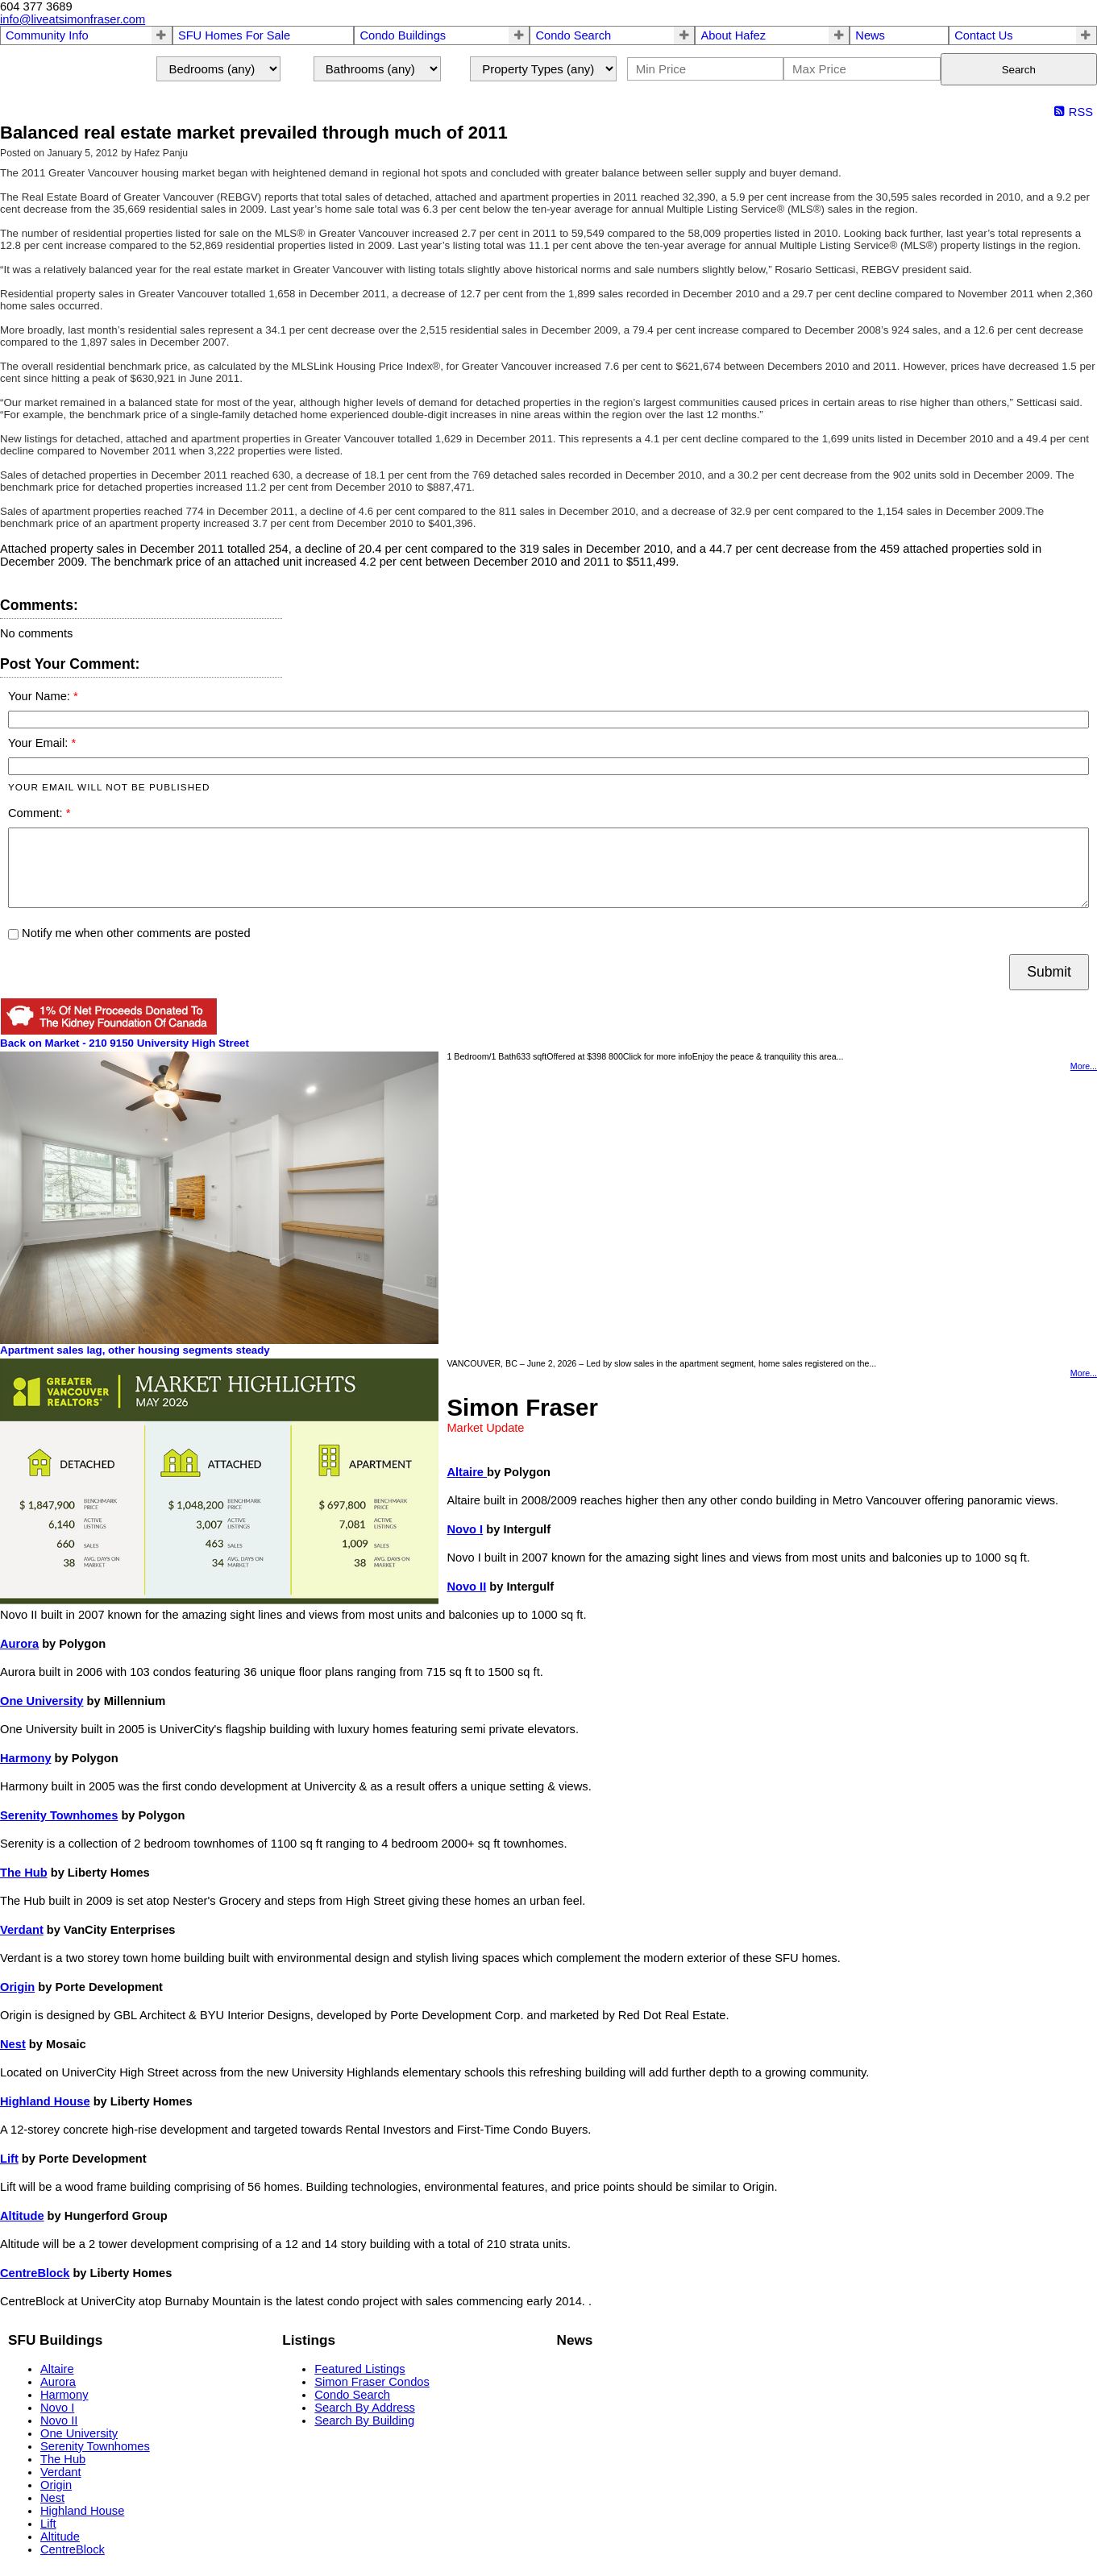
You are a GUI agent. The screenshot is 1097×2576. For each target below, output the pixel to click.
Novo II (466, 1586)
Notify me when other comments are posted (129, 933)
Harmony (26, 1758)
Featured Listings (359, 2368)
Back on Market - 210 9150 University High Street (124, 1043)
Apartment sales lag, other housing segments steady (135, 1350)
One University (41, 1701)
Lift (9, 2158)
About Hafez (733, 35)
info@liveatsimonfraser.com (72, 19)
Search (1019, 70)
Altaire (467, 1472)
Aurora (19, 1643)
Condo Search (573, 35)
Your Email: (39, 742)
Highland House (45, 2101)
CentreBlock (34, 2273)
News (870, 35)
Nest (13, 2044)
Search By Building (364, 2420)
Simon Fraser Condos (372, 2381)
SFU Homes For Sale (234, 35)
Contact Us (983, 35)
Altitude (22, 2215)
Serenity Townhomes (59, 1815)
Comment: (37, 813)
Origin (17, 1987)
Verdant (22, 1929)
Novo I (465, 1529)
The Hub (24, 1872)
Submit (1049, 972)
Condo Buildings (402, 35)
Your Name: (40, 696)
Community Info (47, 35)
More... (1083, 1066)
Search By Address (364, 2407)
